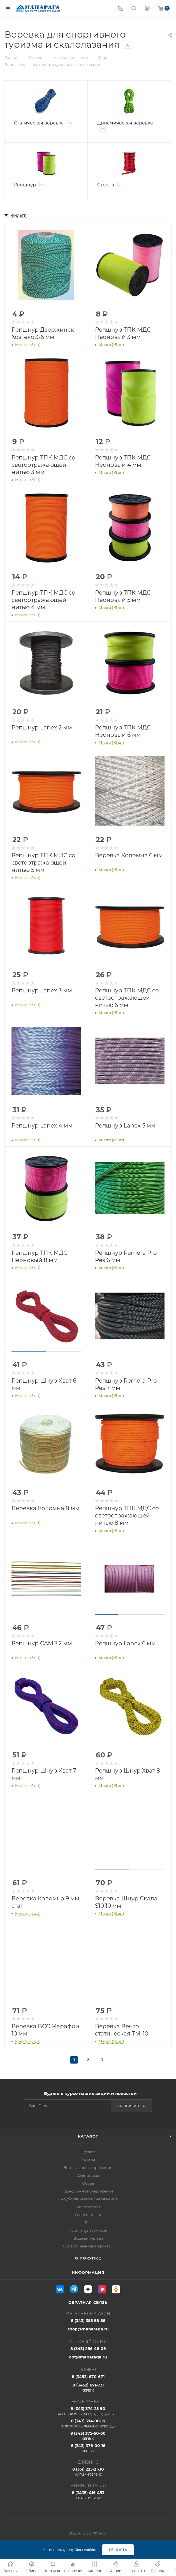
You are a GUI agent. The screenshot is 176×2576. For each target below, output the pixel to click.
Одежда (88, 2152)
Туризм (88, 2159)
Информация (88, 2272)
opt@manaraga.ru (88, 2357)
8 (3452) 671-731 (88, 2388)
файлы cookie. (83, 2550)
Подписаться (131, 2106)
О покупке (88, 2258)
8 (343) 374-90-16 (88, 2423)
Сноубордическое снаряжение (88, 2199)
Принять (118, 2550)
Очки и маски (88, 2214)
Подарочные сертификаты (88, 2246)
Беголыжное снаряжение (88, 2167)
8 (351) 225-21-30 (88, 2472)
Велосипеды (88, 2207)
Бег (88, 2222)
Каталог (88, 2136)
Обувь (88, 2183)
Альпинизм (88, 2175)
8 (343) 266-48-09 (88, 2348)
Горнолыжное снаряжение (88, 2191)
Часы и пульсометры (88, 2230)
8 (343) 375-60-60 (88, 2436)
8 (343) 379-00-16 (88, 2448)
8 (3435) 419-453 (88, 2495)
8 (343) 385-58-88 (88, 2320)
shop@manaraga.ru (88, 2329)
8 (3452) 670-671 (88, 2376)
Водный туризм (88, 2238)
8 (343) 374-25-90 (88, 2411)
